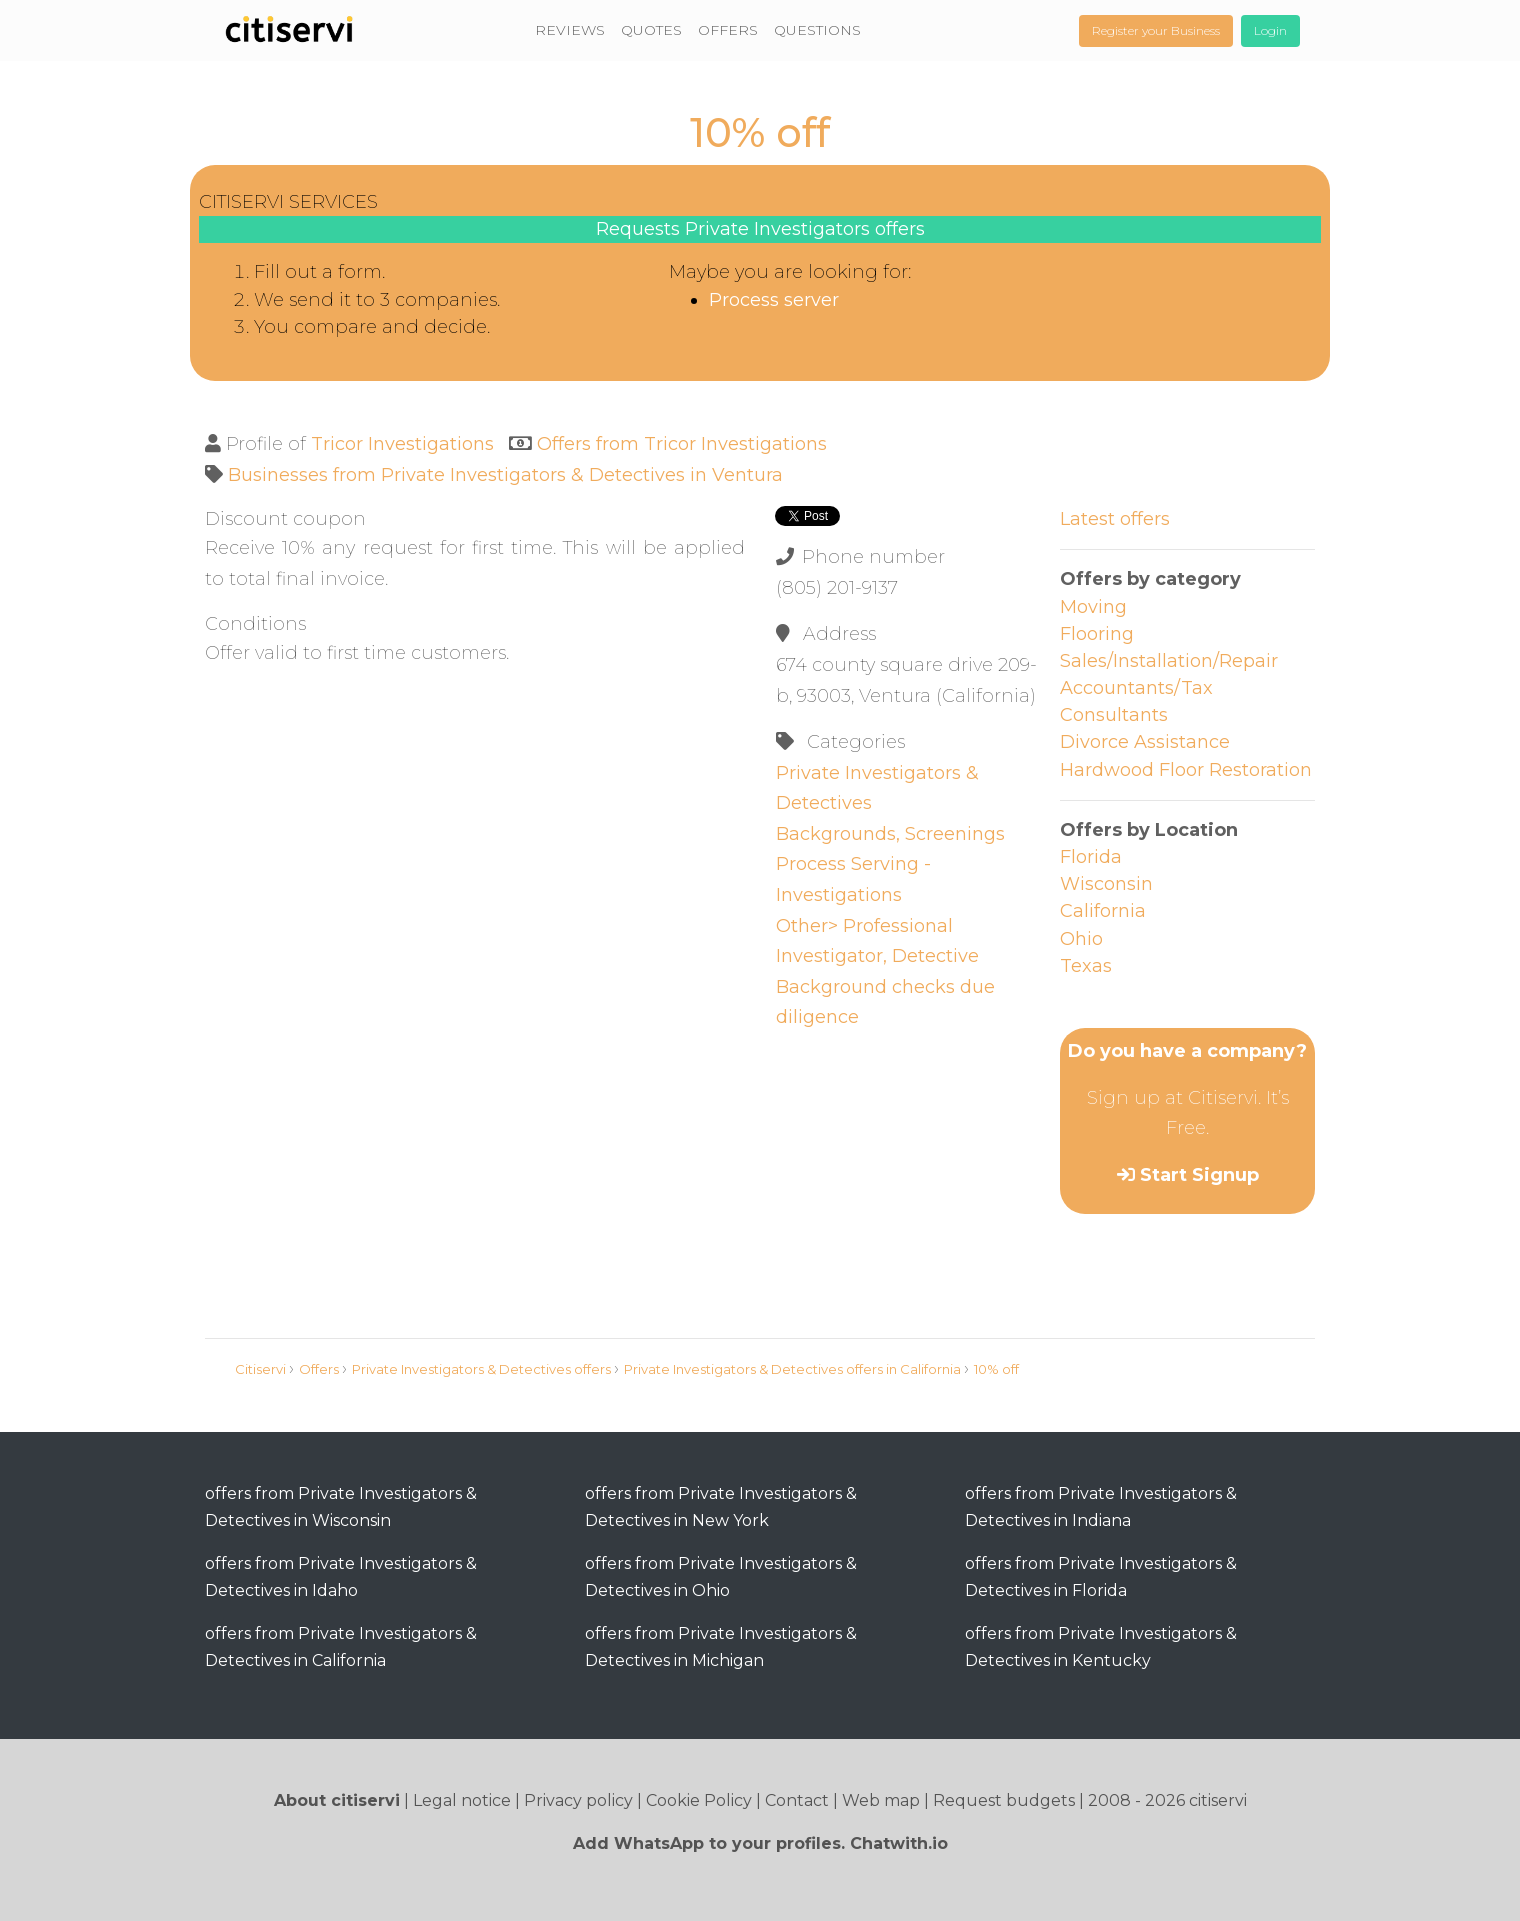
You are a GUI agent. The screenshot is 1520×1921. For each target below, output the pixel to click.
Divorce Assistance (1145, 742)
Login (1270, 30)
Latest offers (1115, 519)
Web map (881, 1800)
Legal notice (462, 1800)
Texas (1086, 966)
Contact (797, 1800)
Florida (1091, 857)
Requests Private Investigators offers (760, 229)
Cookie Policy (699, 1800)
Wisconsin (1106, 884)
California (1103, 911)
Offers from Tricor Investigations (682, 444)
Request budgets (1004, 1800)
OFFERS (728, 30)
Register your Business (1156, 30)
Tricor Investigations (402, 444)
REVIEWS (570, 30)
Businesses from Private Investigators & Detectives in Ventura (505, 475)
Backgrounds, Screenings (890, 834)
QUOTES (651, 30)
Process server (774, 300)
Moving (1093, 607)
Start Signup (1199, 1175)
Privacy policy (578, 1800)
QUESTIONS (817, 30)
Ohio (1081, 939)
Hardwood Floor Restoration (1186, 770)
